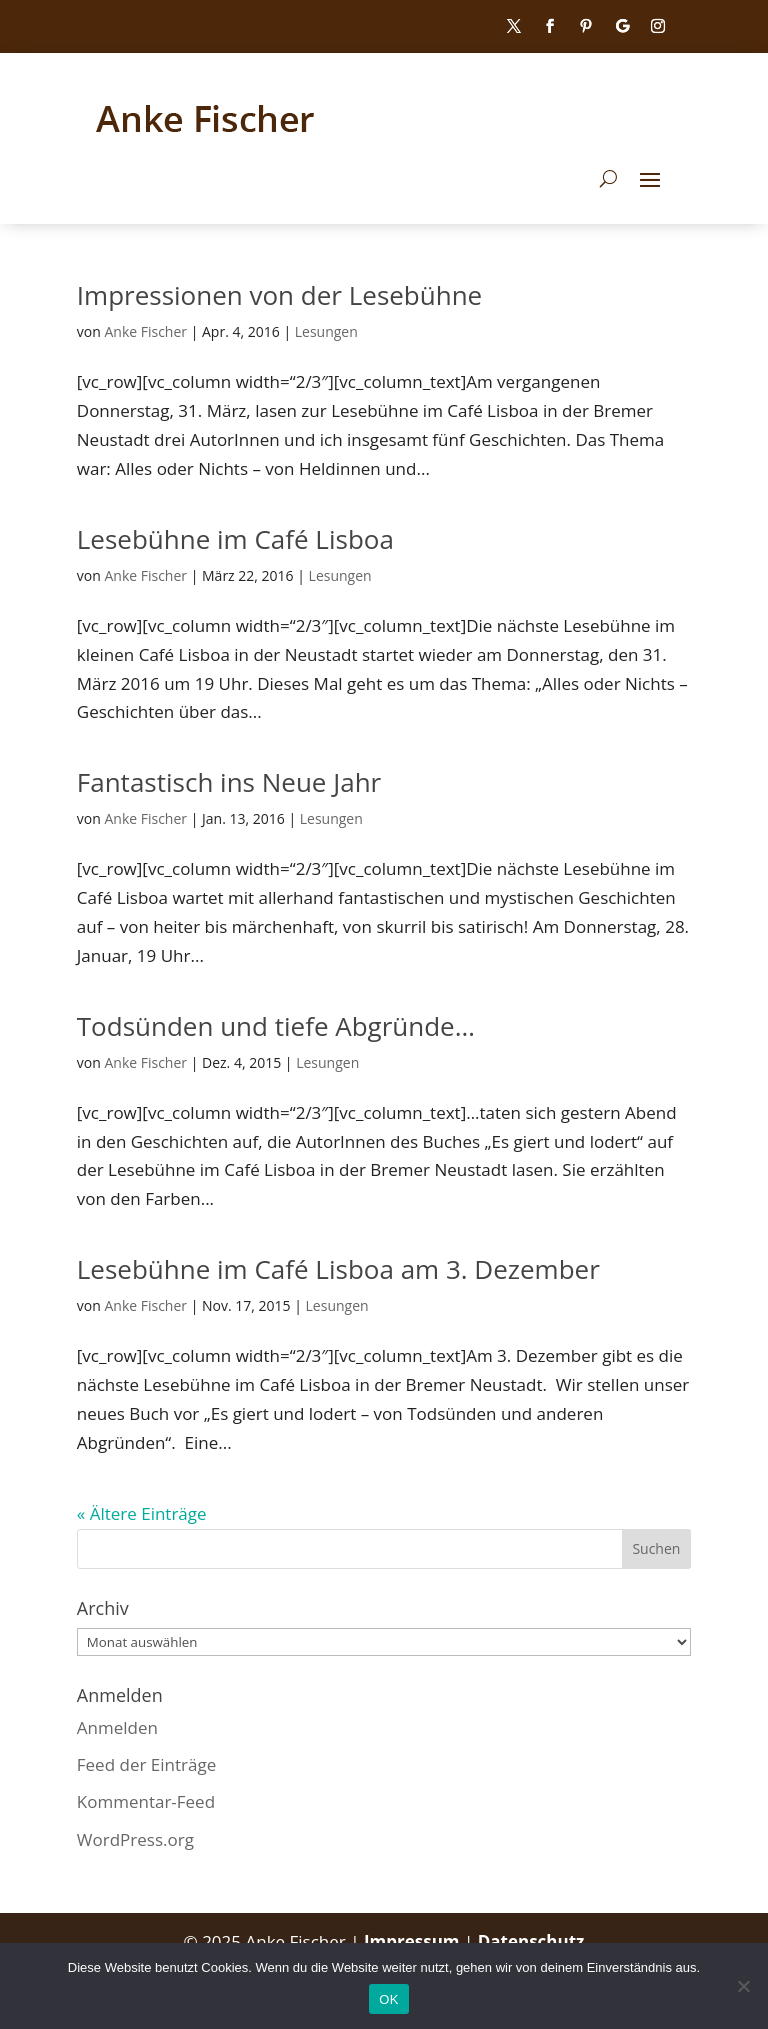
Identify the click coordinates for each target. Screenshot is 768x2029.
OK (388, 1999)
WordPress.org (135, 1839)
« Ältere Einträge (142, 1513)
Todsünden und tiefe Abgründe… (276, 1026)
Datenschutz (531, 1941)
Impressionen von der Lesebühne (279, 295)
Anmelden (117, 1727)
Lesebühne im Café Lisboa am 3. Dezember (338, 1269)
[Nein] (743, 1986)
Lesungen (326, 331)
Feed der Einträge (146, 1764)
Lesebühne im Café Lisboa (235, 539)
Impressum (414, 1941)
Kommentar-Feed (146, 1801)
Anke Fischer (145, 331)
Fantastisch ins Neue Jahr (229, 782)
